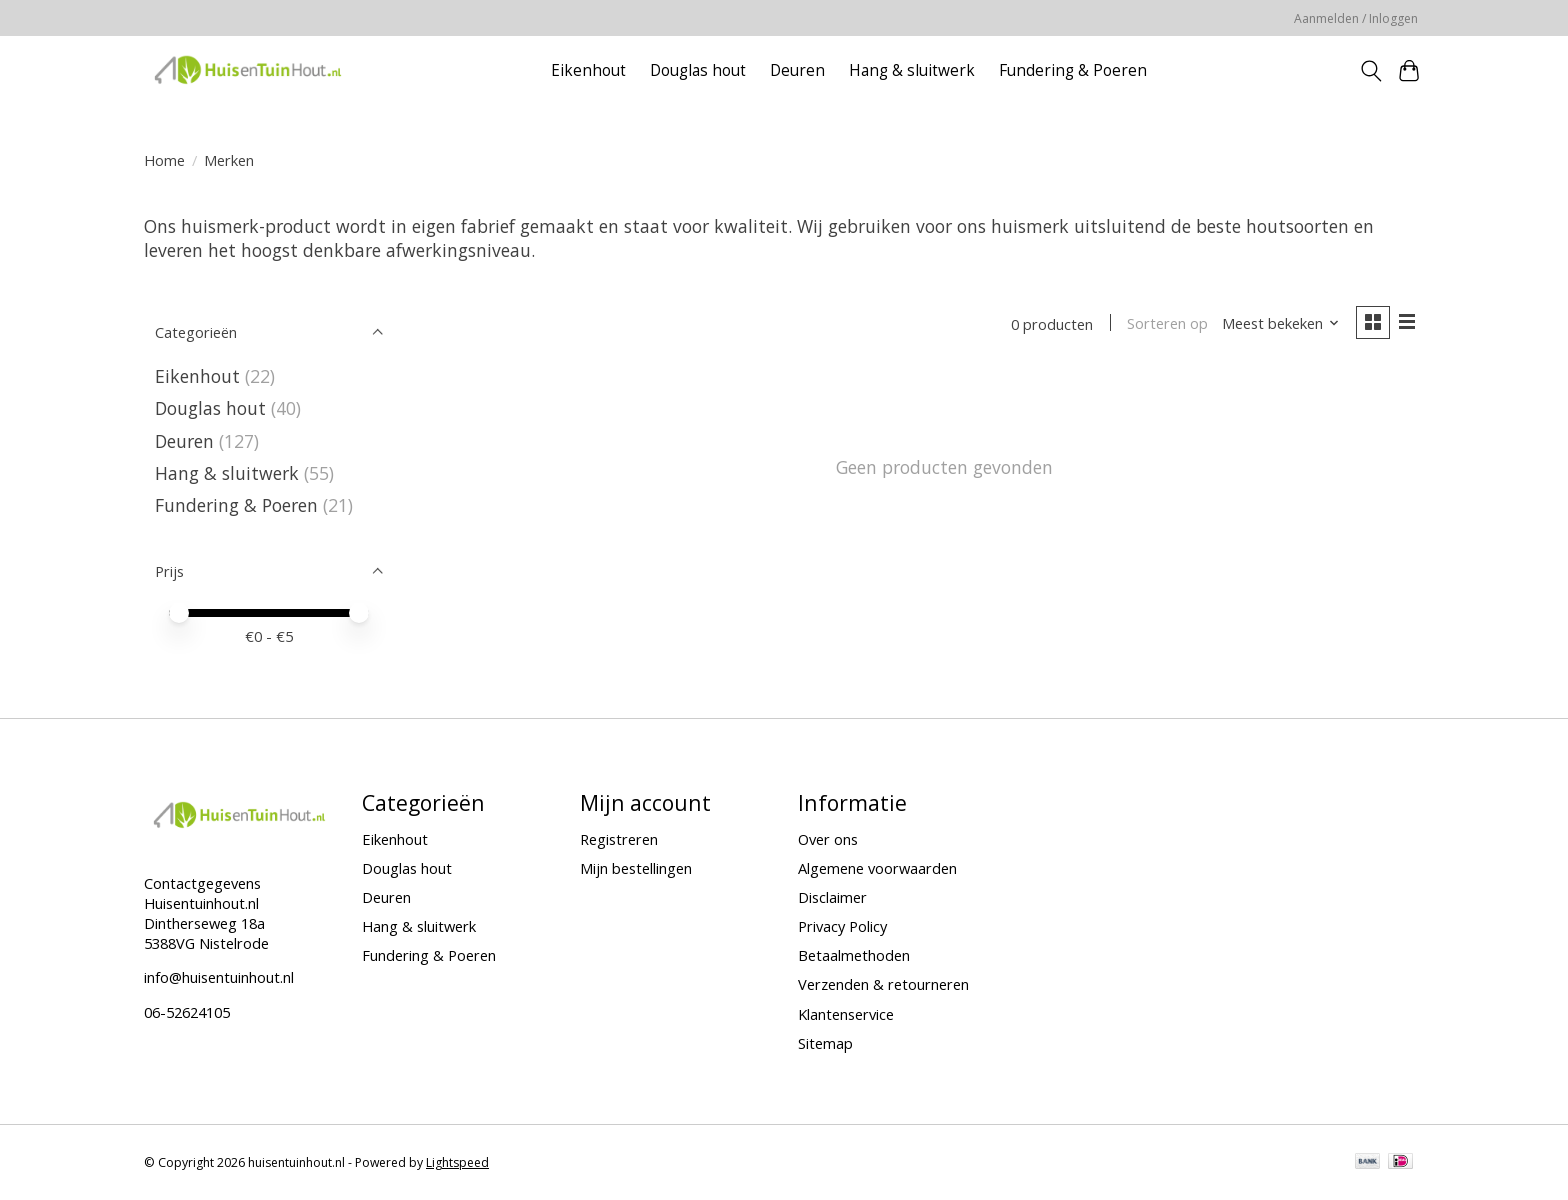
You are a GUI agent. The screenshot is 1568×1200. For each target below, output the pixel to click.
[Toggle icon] (1370, 71)
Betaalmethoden (854, 955)
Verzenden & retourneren (883, 984)
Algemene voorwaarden (877, 868)
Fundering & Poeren (1073, 70)
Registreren (619, 839)
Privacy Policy (842, 926)
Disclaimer (832, 897)
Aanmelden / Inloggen (1356, 18)
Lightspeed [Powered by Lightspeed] (457, 1162)
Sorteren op (1166, 324)
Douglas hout (698, 70)
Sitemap (825, 1043)
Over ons (828, 839)
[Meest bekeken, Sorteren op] (1280, 324)
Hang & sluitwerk (912, 70)
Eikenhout (588, 70)
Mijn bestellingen (636, 868)
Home (164, 160)
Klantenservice (846, 1014)
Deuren (797, 70)
